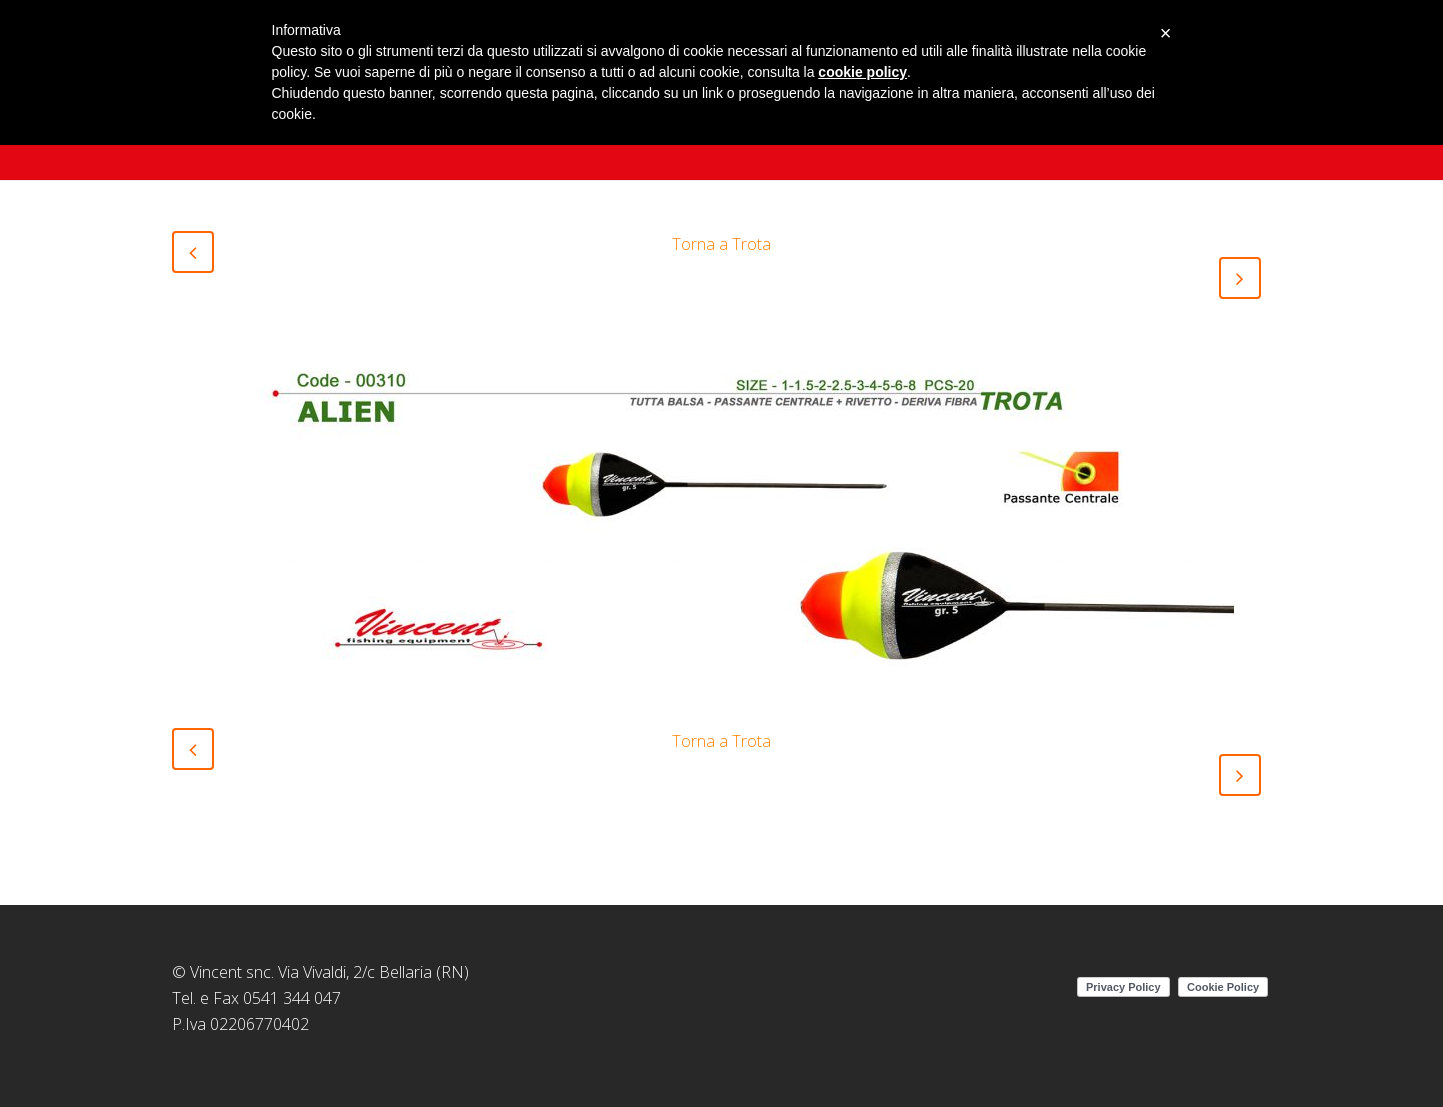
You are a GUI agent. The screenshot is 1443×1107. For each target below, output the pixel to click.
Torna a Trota (721, 244)
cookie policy (862, 72)
